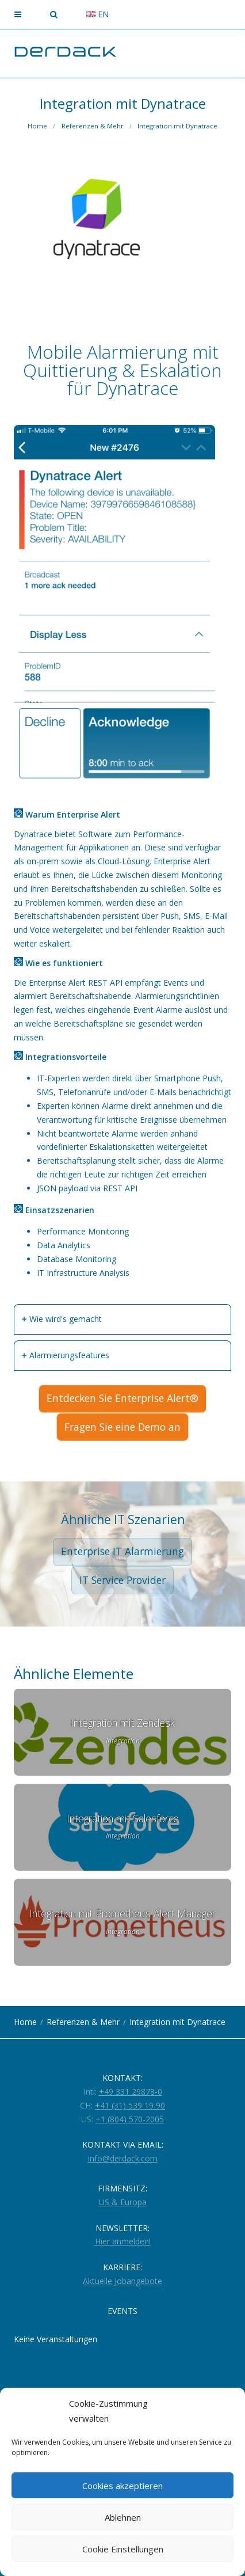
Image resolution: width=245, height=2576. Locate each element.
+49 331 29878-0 (130, 2091)
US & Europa (123, 2202)
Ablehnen (123, 2517)
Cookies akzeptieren (122, 2485)
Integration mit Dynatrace (177, 125)
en (97, 14)
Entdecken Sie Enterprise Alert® (122, 1398)
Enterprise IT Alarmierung (122, 1551)
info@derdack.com (123, 2158)
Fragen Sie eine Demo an (122, 1427)
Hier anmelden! (123, 2241)
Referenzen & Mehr (93, 125)
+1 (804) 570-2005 (129, 2119)
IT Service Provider (122, 1580)
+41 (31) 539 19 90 (130, 2105)
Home (37, 125)
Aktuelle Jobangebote (122, 2280)
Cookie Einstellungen (122, 2549)
